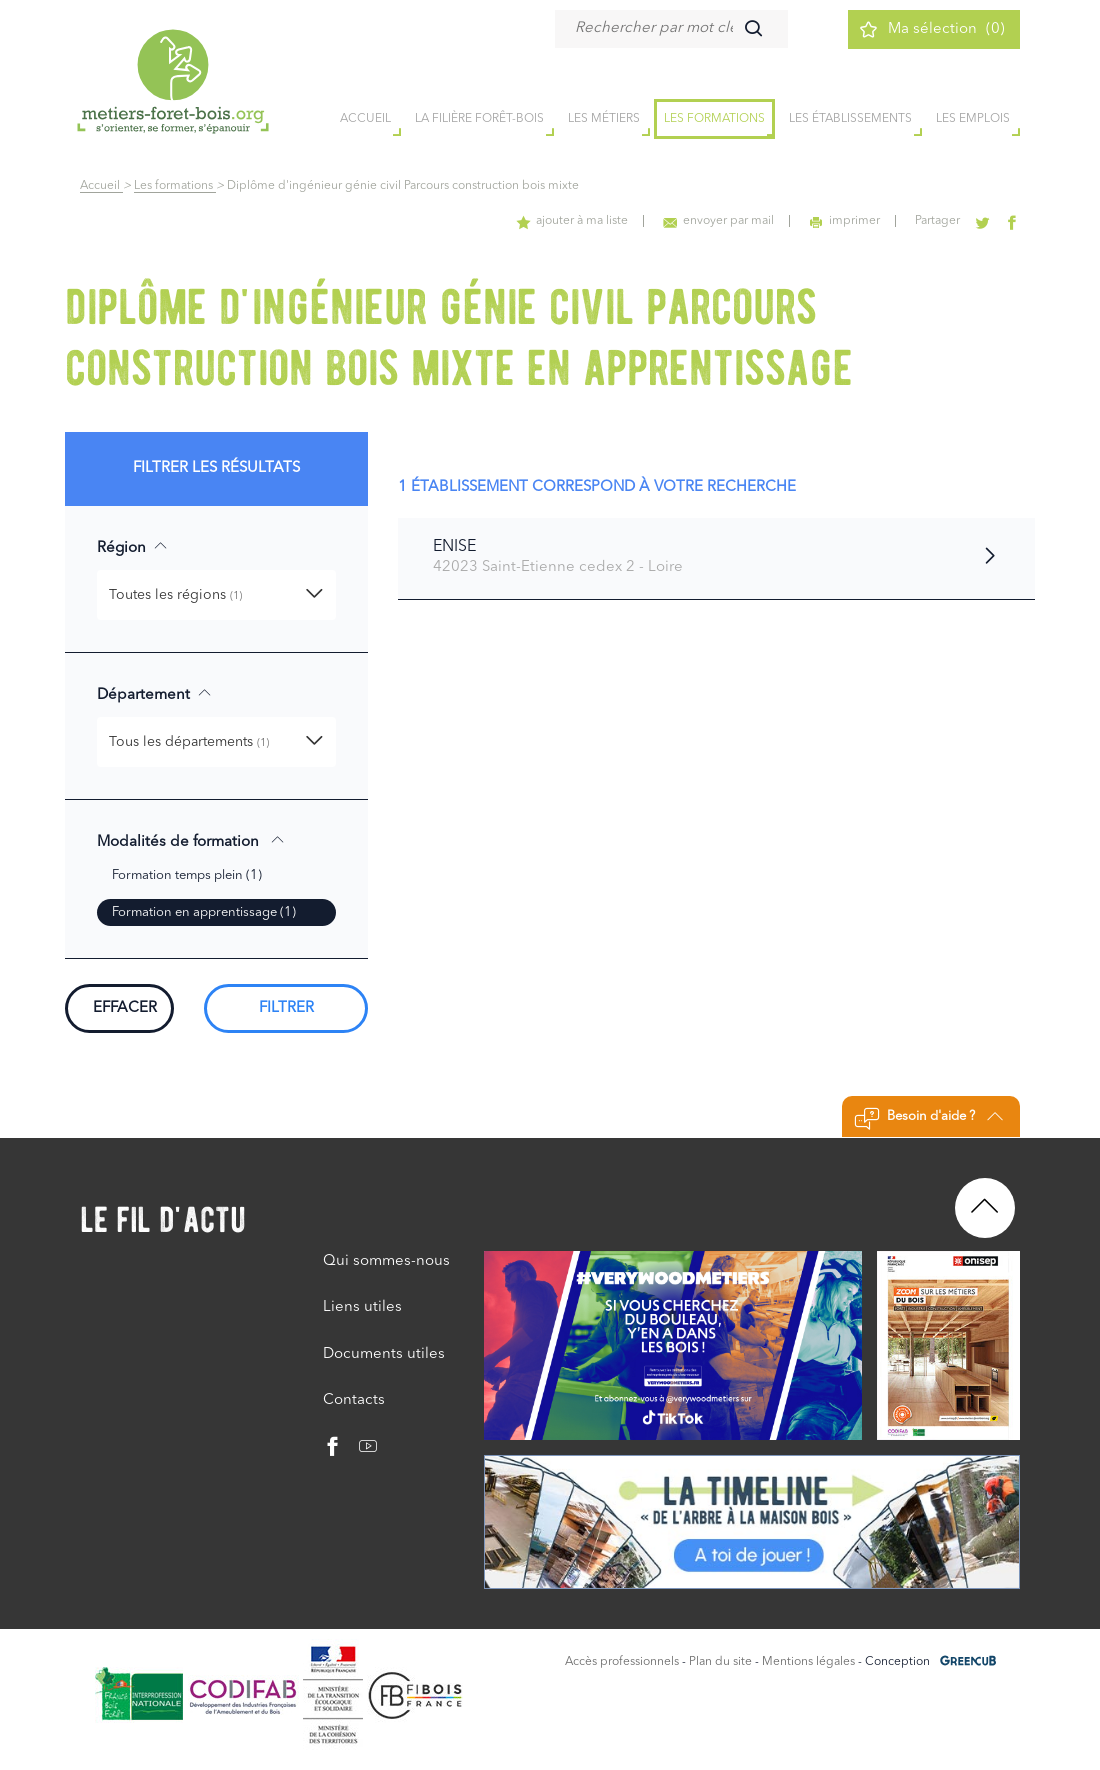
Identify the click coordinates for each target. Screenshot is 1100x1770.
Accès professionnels (622, 1662)
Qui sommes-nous (386, 1261)
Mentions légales (808, 1662)
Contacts (354, 1400)
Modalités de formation (191, 841)
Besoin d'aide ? (928, 1119)
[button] (216, 595)
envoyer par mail (718, 221)
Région (132, 547)
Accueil (101, 186)
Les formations (714, 119)
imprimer (844, 221)
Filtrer (286, 1008)
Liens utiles (362, 1307)
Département (154, 694)
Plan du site (720, 1662)
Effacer (125, 1008)
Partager (937, 221)
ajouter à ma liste (572, 221)
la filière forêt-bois (479, 119)
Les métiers (604, 119)
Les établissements (850, 119)
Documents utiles (384, 1354)
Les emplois (973, 119)
